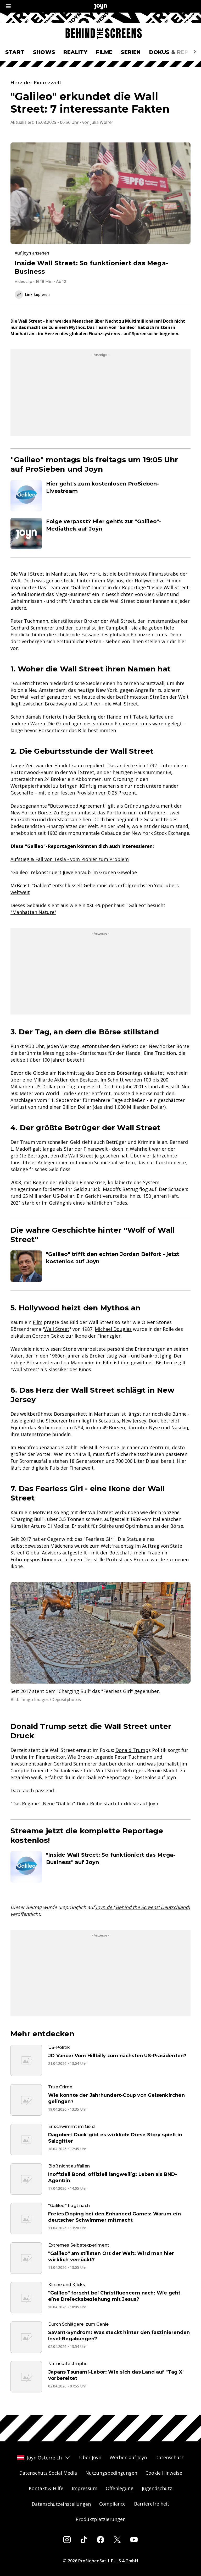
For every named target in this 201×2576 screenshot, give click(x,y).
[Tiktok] (84, 2539)
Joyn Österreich (44, 2457)
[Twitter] (117, 2539)
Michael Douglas (113, 1329)
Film (37, 1322)
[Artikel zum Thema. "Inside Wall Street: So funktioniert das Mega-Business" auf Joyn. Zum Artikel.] (100, 1867)
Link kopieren (32, 294)
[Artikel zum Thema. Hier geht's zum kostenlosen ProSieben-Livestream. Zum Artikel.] (100, 495)
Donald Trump (131, 1750)
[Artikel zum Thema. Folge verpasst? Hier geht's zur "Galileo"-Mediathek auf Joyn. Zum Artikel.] (100, 533)
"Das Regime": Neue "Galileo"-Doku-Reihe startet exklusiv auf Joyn (84, 1803)
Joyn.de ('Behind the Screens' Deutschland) (143, 1907)
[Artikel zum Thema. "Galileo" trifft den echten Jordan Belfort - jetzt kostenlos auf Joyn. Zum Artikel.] (100, 1266)
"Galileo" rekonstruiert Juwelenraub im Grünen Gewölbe (73, 872)
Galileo (80, 587)
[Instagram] (67, 2539)
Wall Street (56, 1329)
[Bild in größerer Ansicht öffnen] (100, 1633)
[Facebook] (100, 2539)
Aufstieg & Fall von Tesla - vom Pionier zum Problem (69, 859)
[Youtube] (134, 2539)
